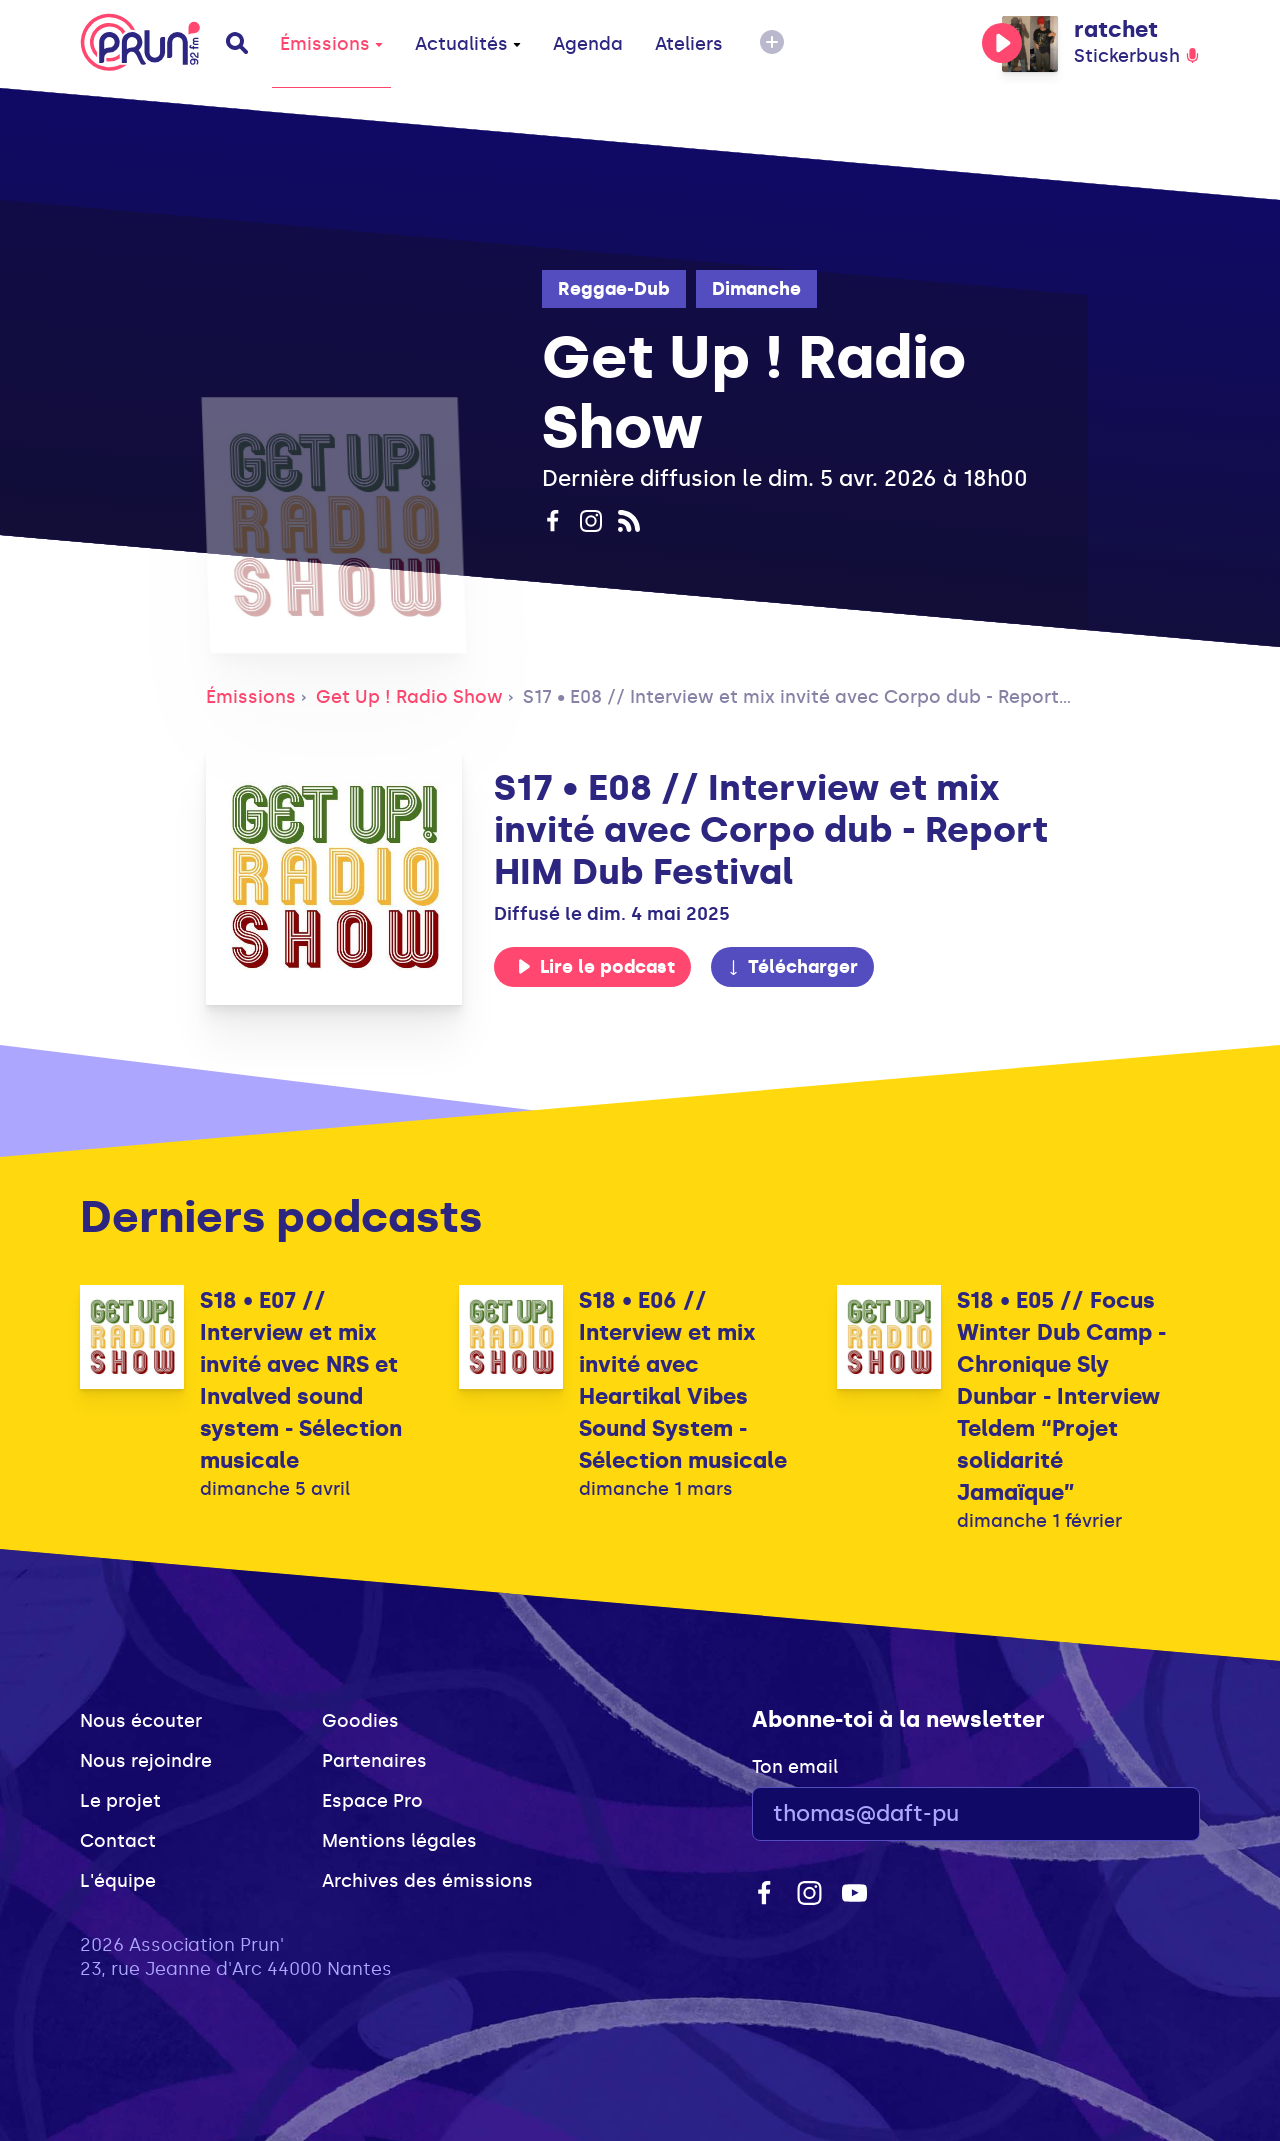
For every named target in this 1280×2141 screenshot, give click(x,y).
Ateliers (689, 44)
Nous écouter (141, 1721)
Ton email (795, 1767)
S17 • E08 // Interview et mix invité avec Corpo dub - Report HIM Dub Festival (869, 697)
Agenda (588, 44)
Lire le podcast (596, 967)
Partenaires (374, 1761)
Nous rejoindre (146, 1761)
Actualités (468, 44)
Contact (118, 1841)
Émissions (331, 44)
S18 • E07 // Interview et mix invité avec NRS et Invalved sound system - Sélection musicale (301, 1380)
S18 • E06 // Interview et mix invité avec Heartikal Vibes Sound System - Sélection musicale (683, 1380)
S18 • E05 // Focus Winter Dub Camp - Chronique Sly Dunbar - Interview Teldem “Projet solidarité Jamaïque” (1061, 1396)
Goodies (360, 1721)
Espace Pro (372, 1801)
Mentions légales (399, 1841)
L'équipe (118, 1881)
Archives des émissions (427, 1881)
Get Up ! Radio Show (409, 697)
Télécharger (792, 967)
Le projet (120, 1801)
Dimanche (756, 289)
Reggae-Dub (614, 289)
